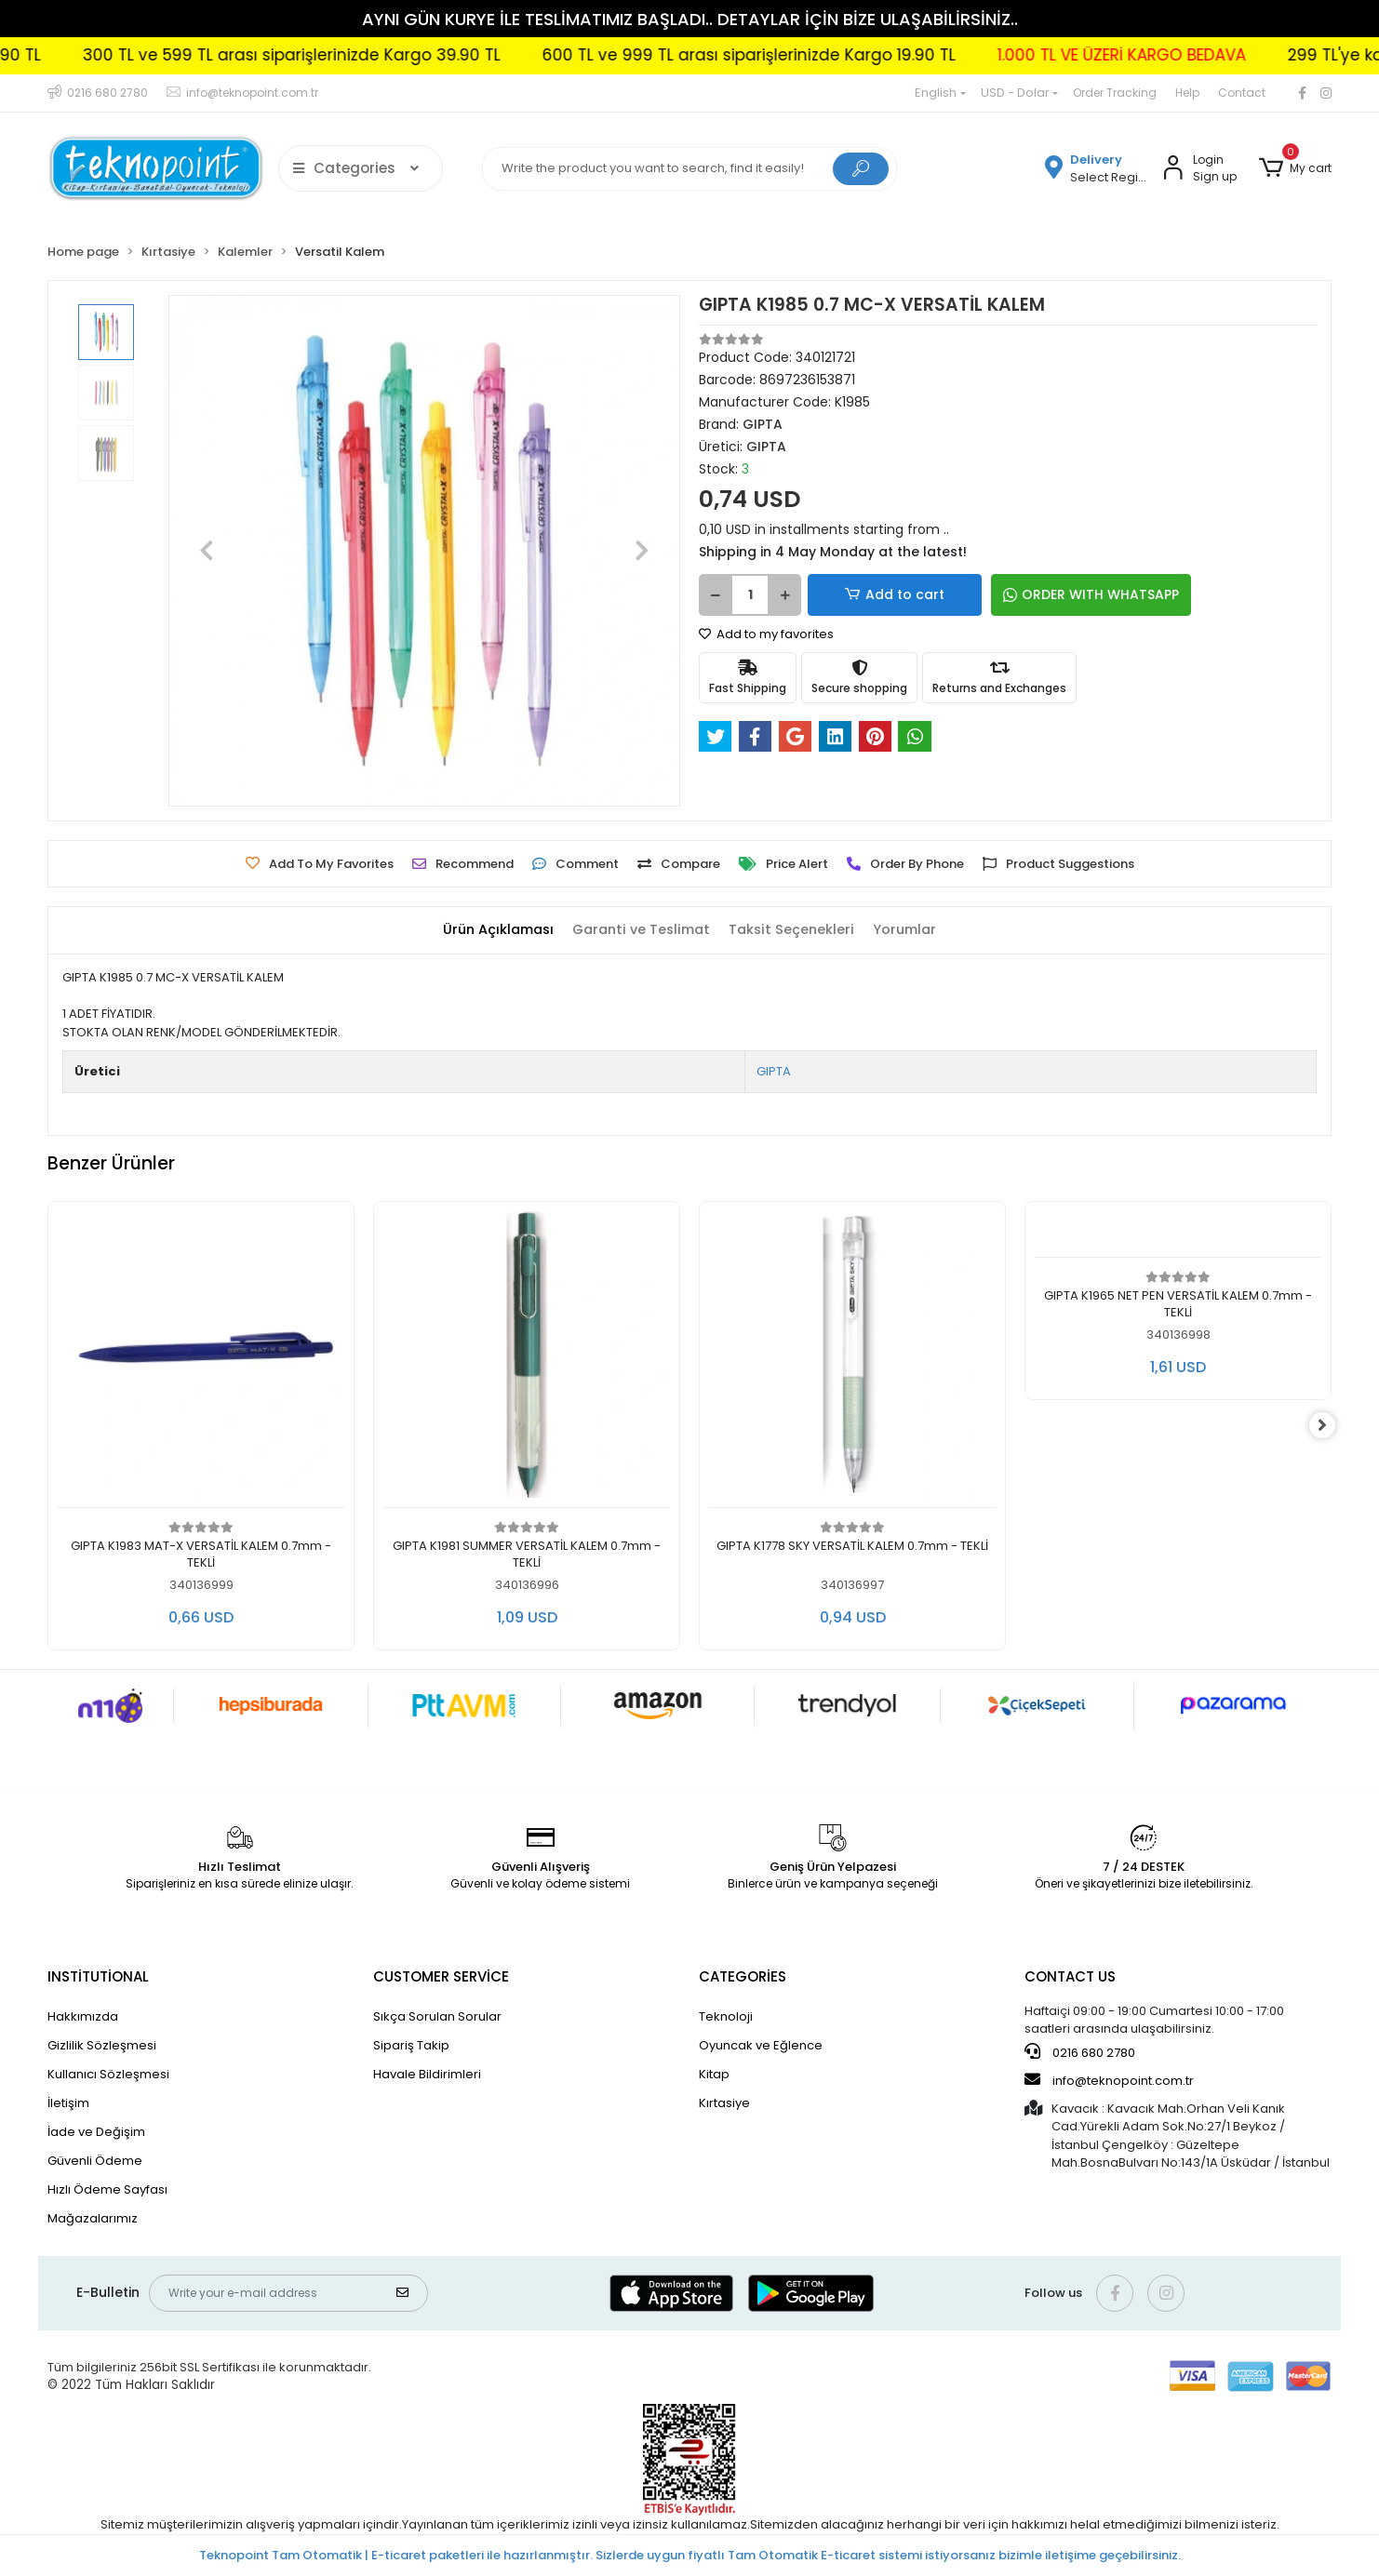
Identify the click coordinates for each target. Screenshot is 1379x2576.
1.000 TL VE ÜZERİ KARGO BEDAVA (1172, 55)
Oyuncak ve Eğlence (761, 2045)
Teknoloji (726, 2016)
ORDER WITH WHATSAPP (1043, 594)
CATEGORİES (742, 1976)
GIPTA (773, 1071)
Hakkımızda (82, 2016)
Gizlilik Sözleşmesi (101, 2045)
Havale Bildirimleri (427, 2074)
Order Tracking (1115, 92)
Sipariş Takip (411, 2045)
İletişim (68, 2103)
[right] (1331, 1425)
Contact (1241, 92)
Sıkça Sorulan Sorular (437, 2016)
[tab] (491, 931)
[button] (1295, 168)
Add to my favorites (766, 634)
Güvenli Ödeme (94, 2160)
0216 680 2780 (1079, 2052)
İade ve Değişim (96, 2132)
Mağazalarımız (92, 2218)
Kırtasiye (724, 2103)
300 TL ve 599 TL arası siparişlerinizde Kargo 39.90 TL (342, 55)
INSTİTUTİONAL (98, 1976)
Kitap (714, 2074)
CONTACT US (1070, 1976)
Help (1187, 92)
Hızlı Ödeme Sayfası (107, 2189)
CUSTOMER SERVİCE (441, 1976)
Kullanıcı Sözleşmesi (108, 2074)
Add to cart (872, 595)
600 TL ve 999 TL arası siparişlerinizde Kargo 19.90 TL (799, 55)
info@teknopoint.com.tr (1109, 2080)
